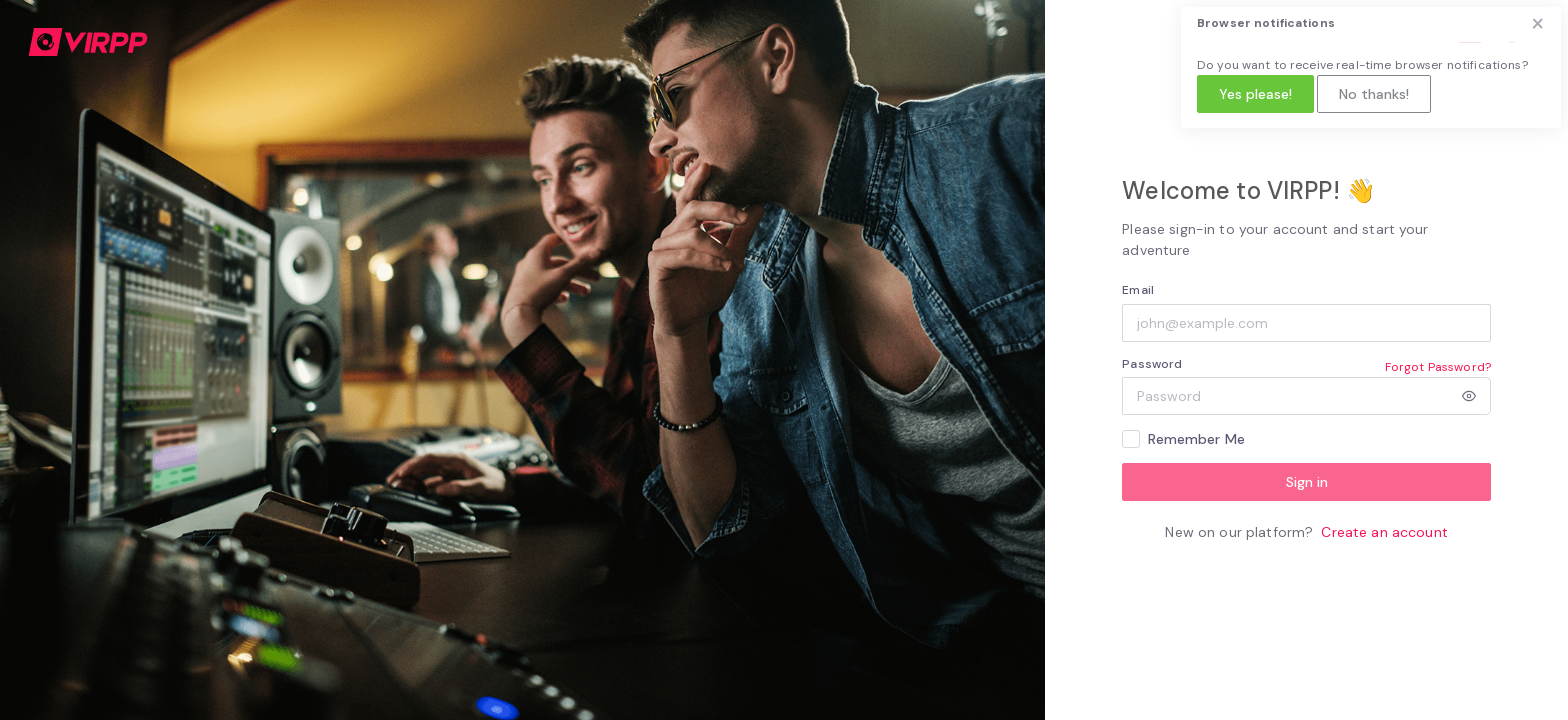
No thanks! (1374, 94)
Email (1138, 290)
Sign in (1307, 482)
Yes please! (1255, 94)
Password (1152, 364)
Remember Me (1197, 439)
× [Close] (1537, 23)
